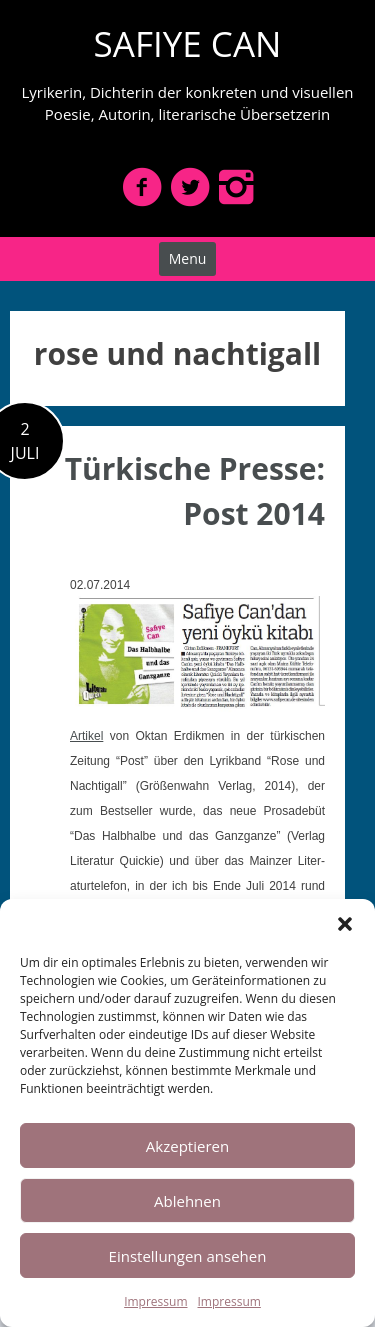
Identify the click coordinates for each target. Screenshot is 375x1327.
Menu (188, 258)
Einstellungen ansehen (188, 1256)
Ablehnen (187, 1201)
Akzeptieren (187, 1146)
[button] (345, 924)
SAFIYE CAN (188, 43)
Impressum (155, 1301)
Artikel (86, 736)
